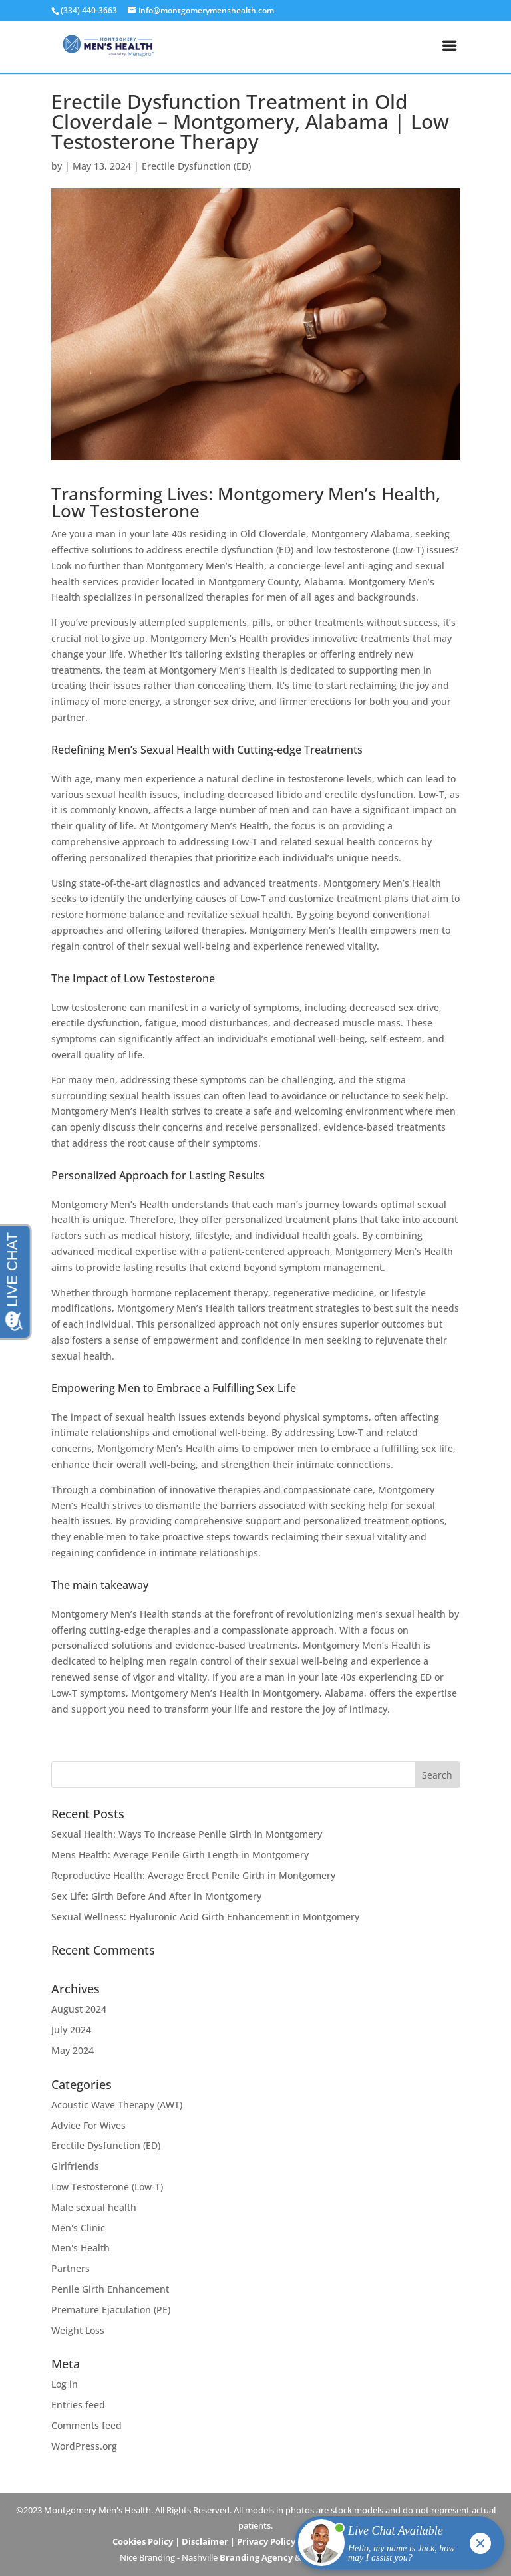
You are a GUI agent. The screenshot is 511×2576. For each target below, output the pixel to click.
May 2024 (72, 2050)
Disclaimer (205, 2541)
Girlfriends (75, 2166)
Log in (64, 2384)
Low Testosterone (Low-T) (107, 2186)
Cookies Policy (142, 2541)
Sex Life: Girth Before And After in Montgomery (156, 1896)
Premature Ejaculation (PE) (110, 2309)
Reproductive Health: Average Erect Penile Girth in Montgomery (193, 1875)
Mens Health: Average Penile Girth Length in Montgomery (180, 1854)
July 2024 (71, 2029)
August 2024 (78, 2009)
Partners (70, 2268)
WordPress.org (84, 2446)
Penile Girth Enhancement (110, 2289)
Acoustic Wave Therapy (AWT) (116, 2104)
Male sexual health (93, 2207)
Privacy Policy (266, 2541)
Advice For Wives (88, 2125)
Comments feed (86, 2425)
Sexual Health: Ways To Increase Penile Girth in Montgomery (186, 1834)
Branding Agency (256, 2557)
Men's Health (80, 2247)
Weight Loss (77, 2330)
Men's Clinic (78, 2227)
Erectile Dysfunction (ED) (196, 166)
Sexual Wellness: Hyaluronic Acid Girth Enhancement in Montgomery (205, 1916)
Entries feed (78, 2404)
